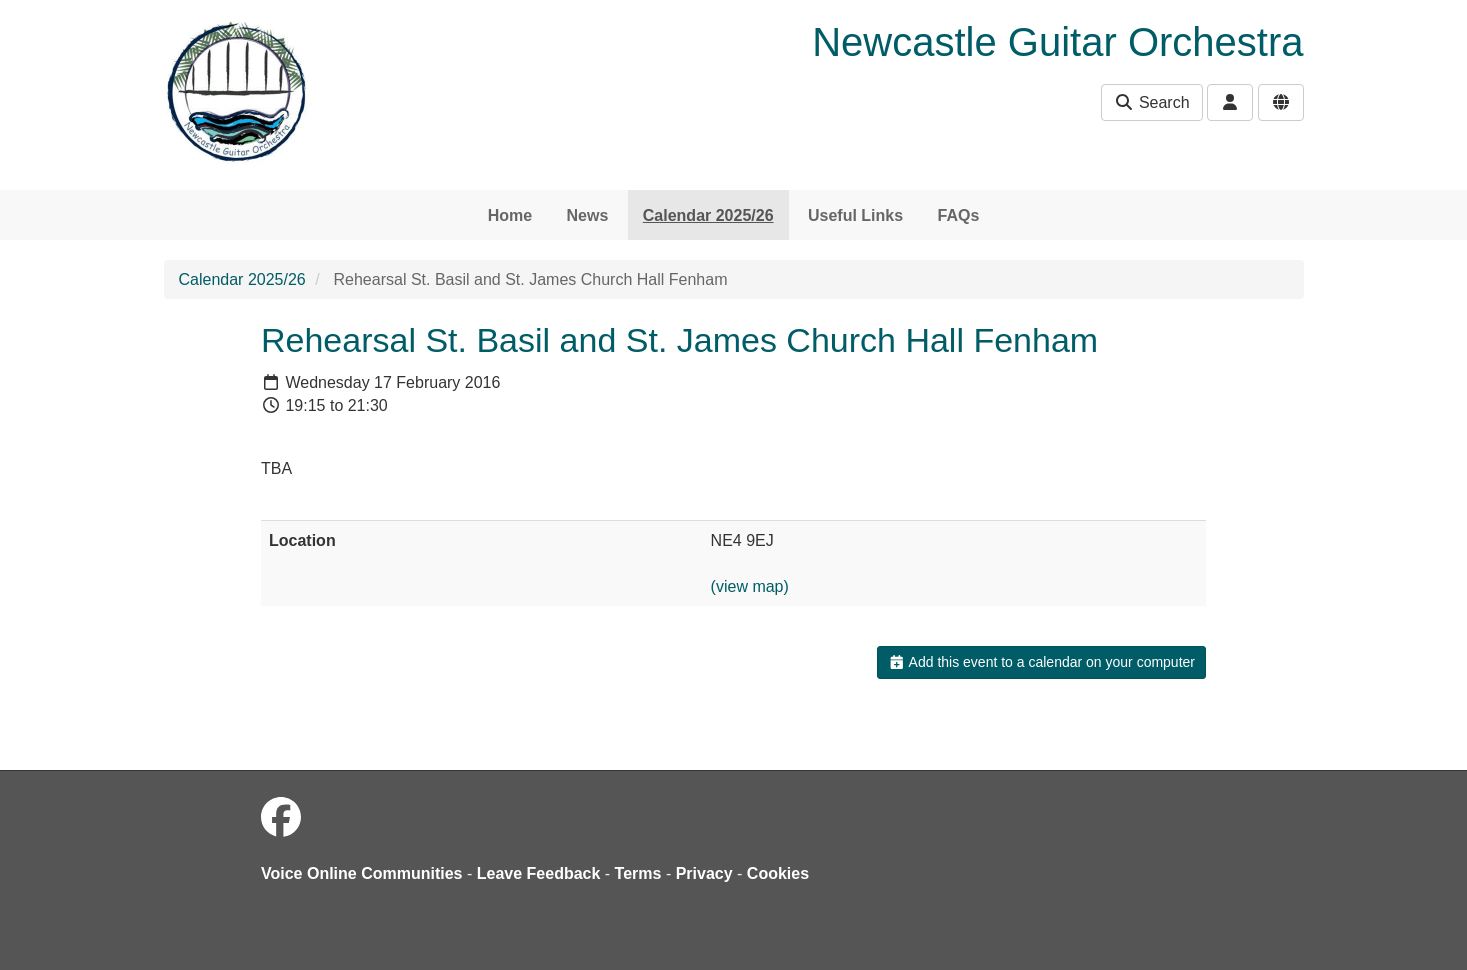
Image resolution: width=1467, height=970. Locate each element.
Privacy (704, 873)
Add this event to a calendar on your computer (1041, 662)
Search (1151, 102)
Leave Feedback (539, 873)
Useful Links (855, 215)
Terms (638, 873)
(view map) (750, 586)
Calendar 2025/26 (708, 215)
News (588, 215)
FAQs (959, 215)
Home (510, 215)
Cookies (778, 873)
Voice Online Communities (362, 873)
